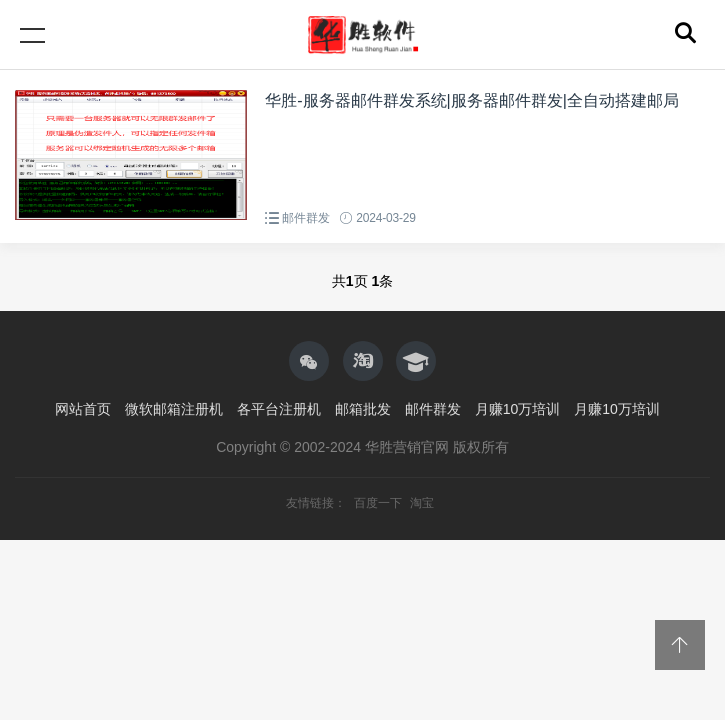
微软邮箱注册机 (174, 409)
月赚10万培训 (518, 409)
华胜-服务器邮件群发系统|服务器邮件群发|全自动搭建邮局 (472, 100)
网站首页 (83, 409)
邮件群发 (305, 218)
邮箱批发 (363, 409)
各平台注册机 (279, 409)
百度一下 (379, 503)
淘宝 (422, 503)
